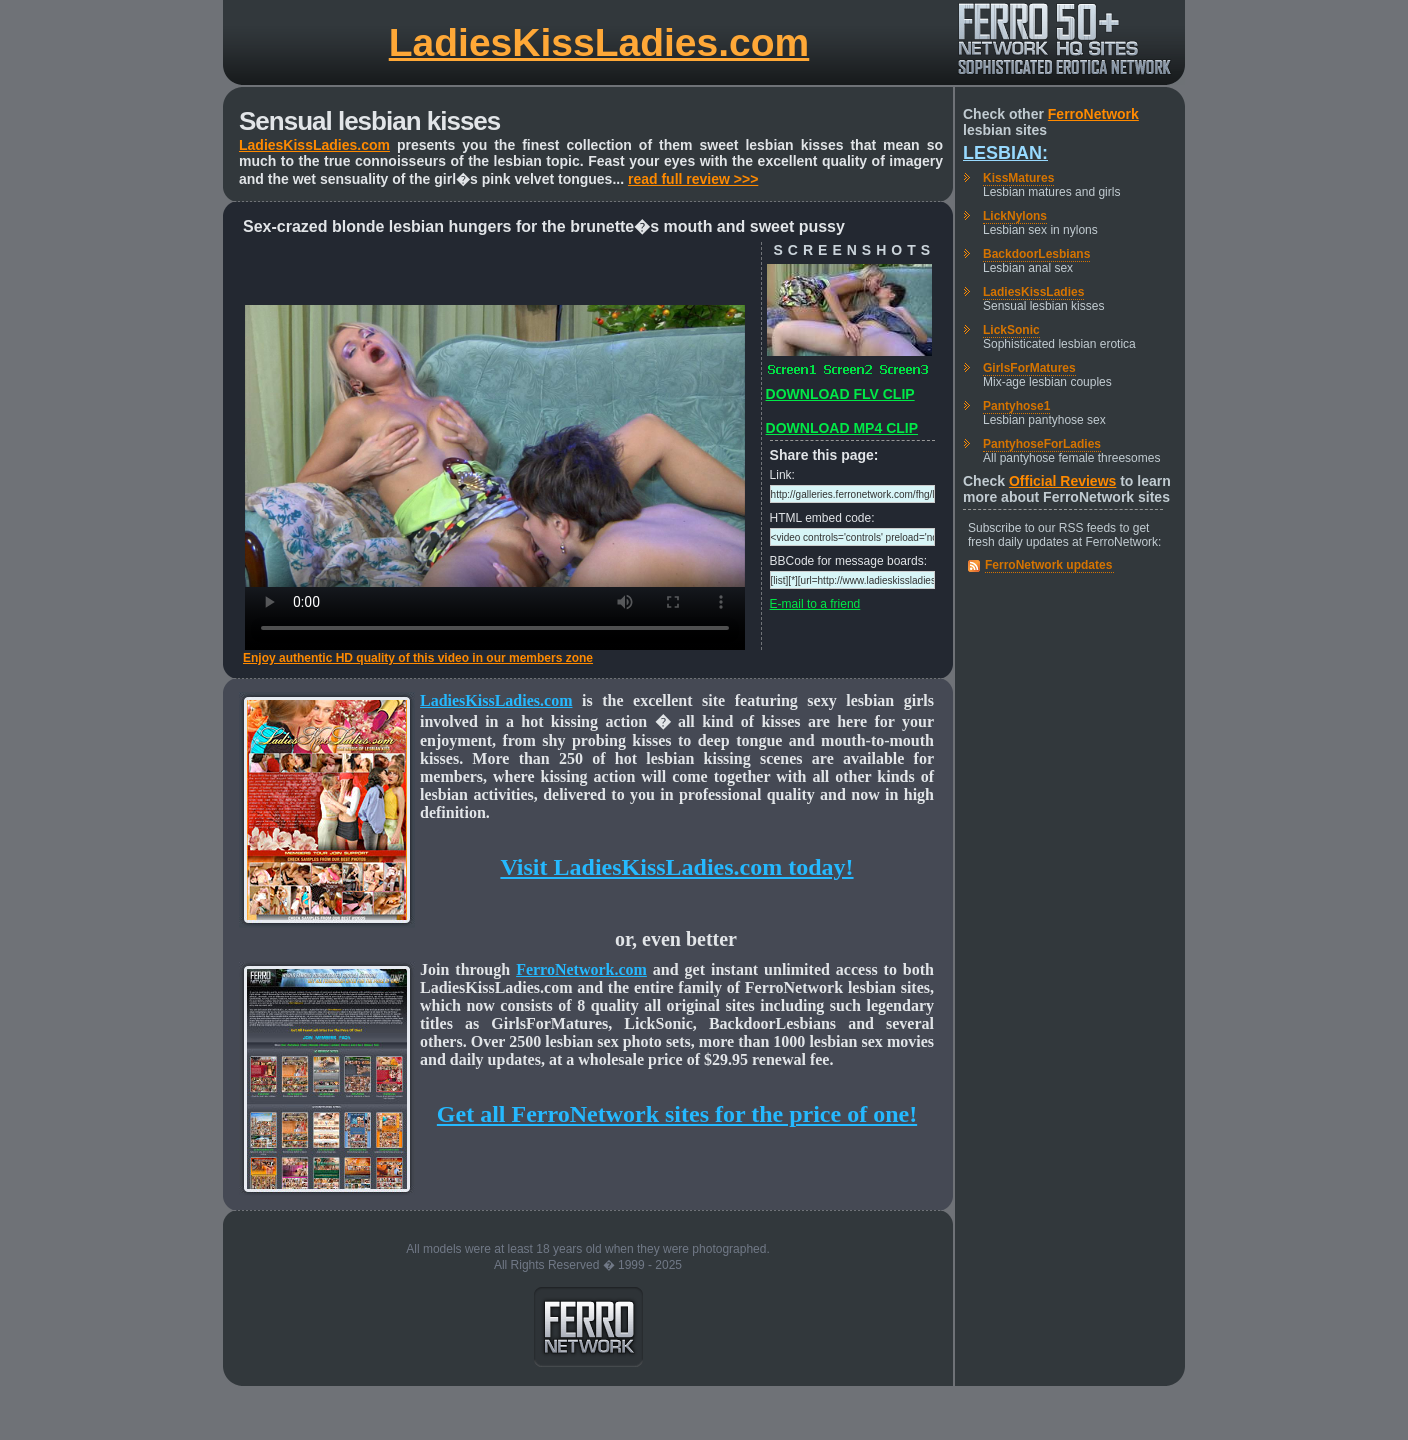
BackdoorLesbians (1036, 254)
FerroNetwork (1093, 114)
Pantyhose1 (1016, 406)
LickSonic (1011, 330)
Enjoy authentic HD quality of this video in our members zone (418, 658)
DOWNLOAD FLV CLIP (840, 394)
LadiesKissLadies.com (599, 42)
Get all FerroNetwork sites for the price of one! (677, 1114)
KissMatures (1018, 178)
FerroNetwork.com (581, 969)
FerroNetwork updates (1048, 565)
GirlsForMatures (1029, 368)
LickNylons (1015, 216)
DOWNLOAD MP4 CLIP (842, 428)
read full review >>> (693, 179)
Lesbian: (1005, 153)
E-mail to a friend (815, 604)
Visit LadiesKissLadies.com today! (676, 867)
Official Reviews (1062, 481)
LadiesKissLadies (1033, 292)
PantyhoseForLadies (1042, 444)
